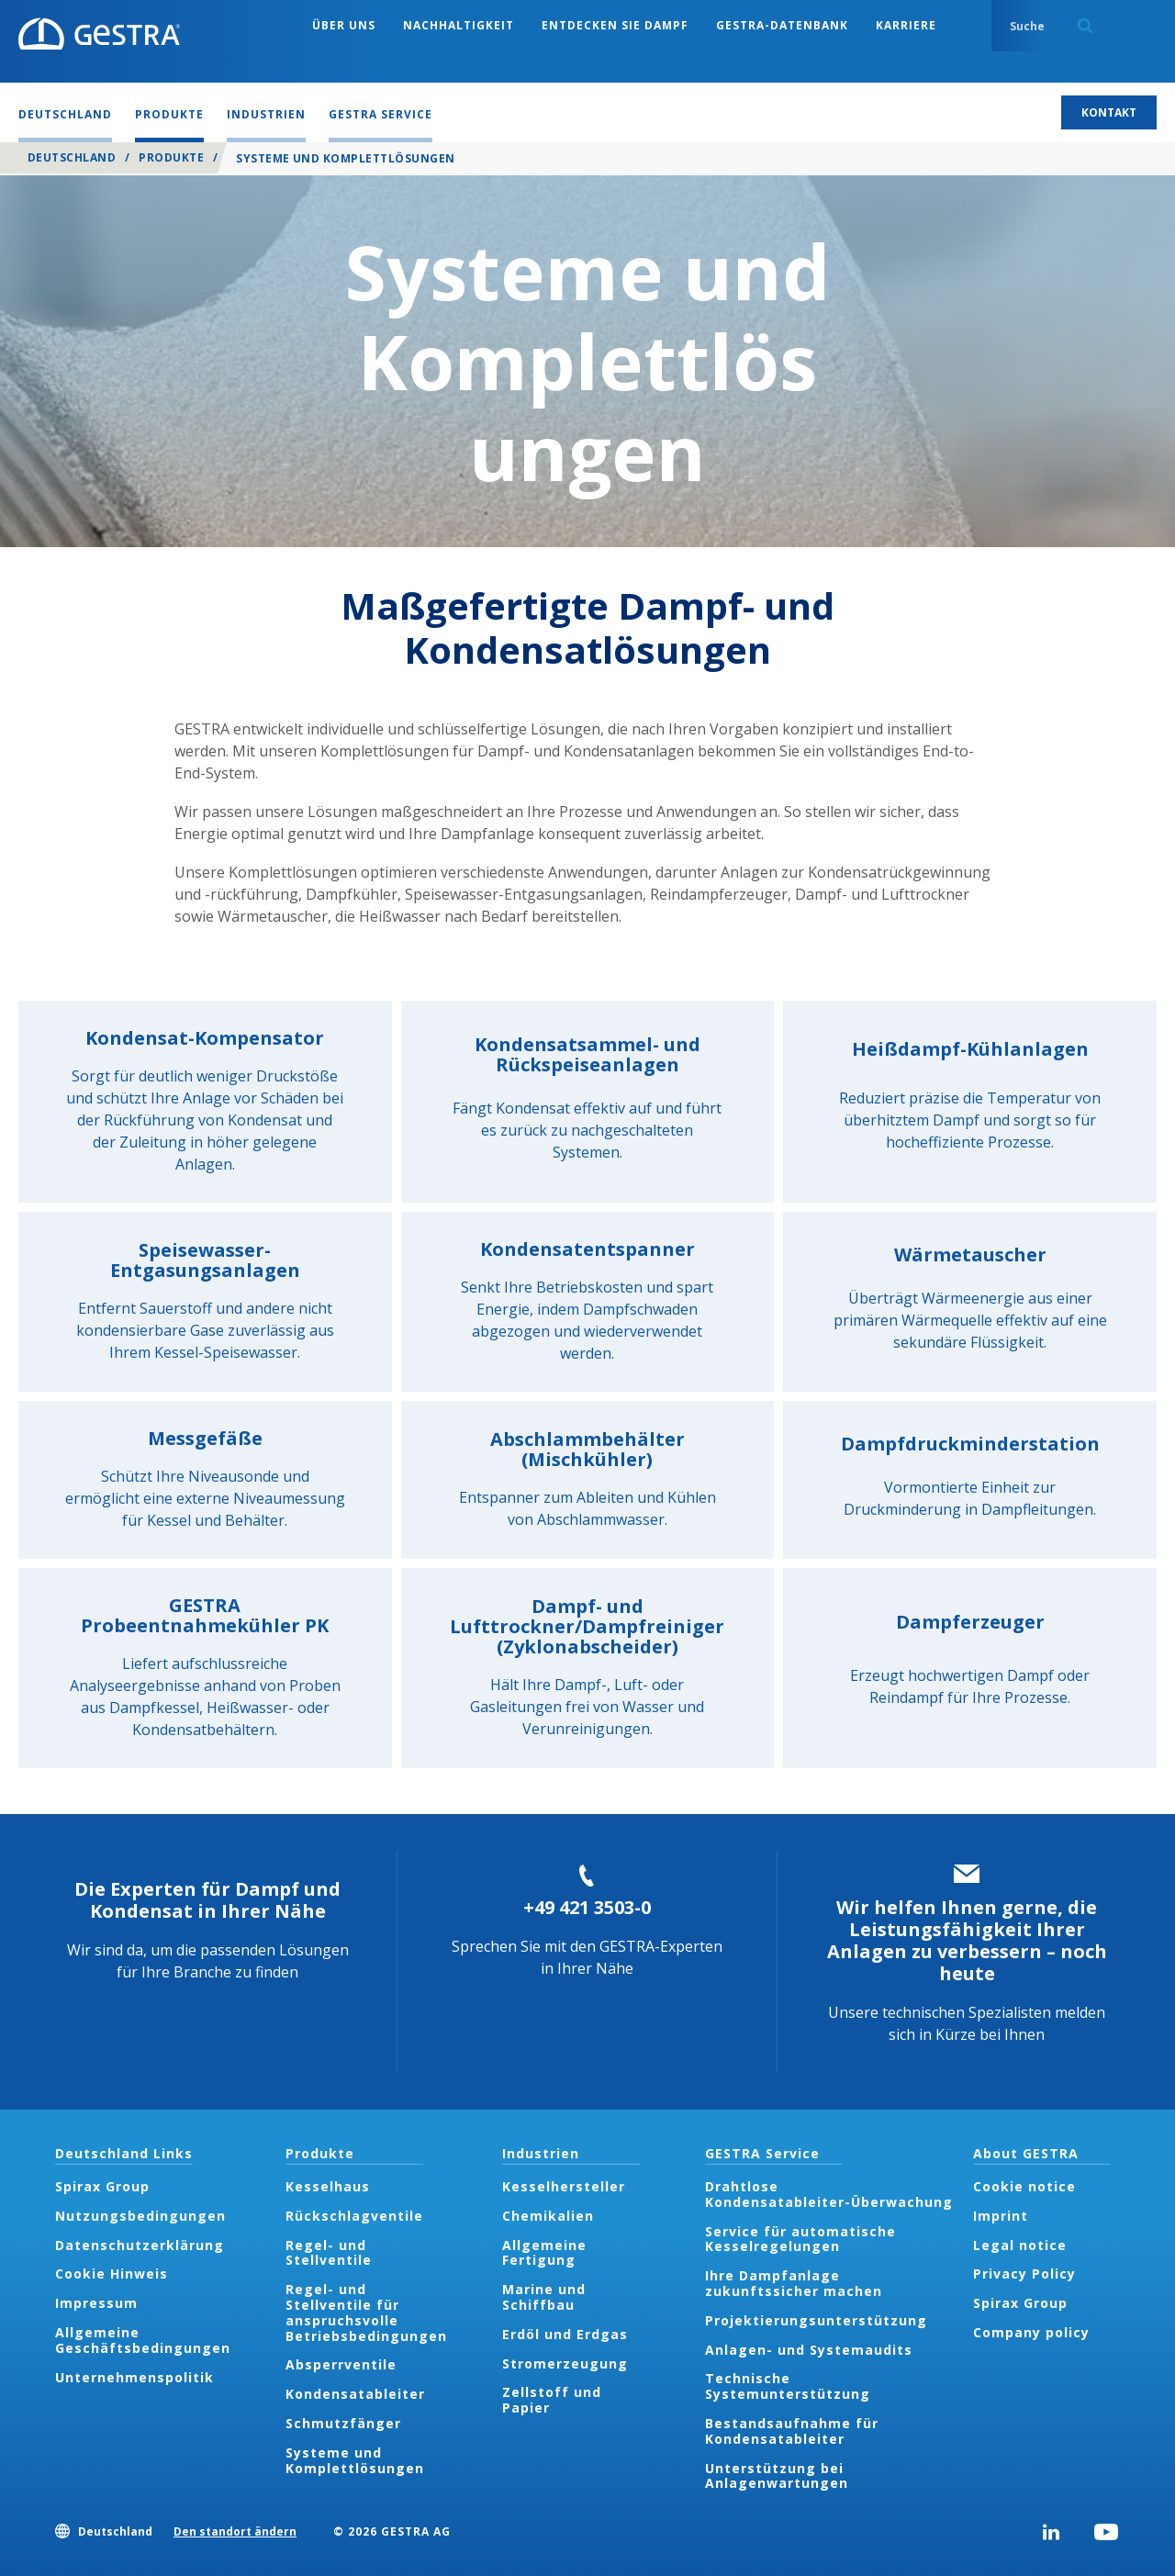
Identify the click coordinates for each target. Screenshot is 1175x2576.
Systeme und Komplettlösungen (354, 2460)
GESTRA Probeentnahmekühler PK (205, 1615)
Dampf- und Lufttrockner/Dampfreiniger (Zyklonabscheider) (587, 1626)
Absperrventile (341, 2364)
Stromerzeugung (565, 2363)
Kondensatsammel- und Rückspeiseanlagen (587, 1054)
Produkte (171, 157)
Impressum (96, 2303)
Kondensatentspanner (587, 1249)
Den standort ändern (235, 2531)
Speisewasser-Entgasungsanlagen (205, 1260)
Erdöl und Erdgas (565, 2334)
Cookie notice (1024, 2186)
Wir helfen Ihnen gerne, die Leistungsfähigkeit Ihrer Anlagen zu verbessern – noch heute (967, 1940)
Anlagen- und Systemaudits (808, 2349)
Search (1085, 25)
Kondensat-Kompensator (204, 1037)
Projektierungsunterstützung (816, 2320)
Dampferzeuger (970, 1621)
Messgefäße (205, 1438)
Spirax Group (102, 2186)
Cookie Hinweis (111, 2273)
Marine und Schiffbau (544, 2296)
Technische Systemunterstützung (787, 2385)
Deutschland (72, 157)
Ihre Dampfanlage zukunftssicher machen (793, 2283)
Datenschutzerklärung (139, 2245)
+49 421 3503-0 (587, 1907)
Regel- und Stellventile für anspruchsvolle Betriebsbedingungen (366, 2312)
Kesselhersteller (563, 2186)
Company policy (1031, 2332)
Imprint (1000, 2215)
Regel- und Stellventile (328, 2252)
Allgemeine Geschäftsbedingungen (142, 2340)
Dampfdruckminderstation (970, 1443)
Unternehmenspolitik (134, 2377)
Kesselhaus (327, 2186)
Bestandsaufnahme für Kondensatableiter (791, 2430)
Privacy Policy (1024, 2273)
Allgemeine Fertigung (544, 2252)
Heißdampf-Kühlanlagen (970, 1048)
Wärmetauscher (970, 1254)
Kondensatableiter (355, 2393)
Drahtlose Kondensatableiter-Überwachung (831, 2194)
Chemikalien (548, 2215)
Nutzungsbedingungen (140, 2215)
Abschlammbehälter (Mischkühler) (587, 1449)
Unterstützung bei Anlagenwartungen (776, 2475)
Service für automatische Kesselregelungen (800, 2239)
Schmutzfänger (343, 2423)
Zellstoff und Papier (551, 2399)
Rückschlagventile (354, 2215)
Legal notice (1020, 2245)
